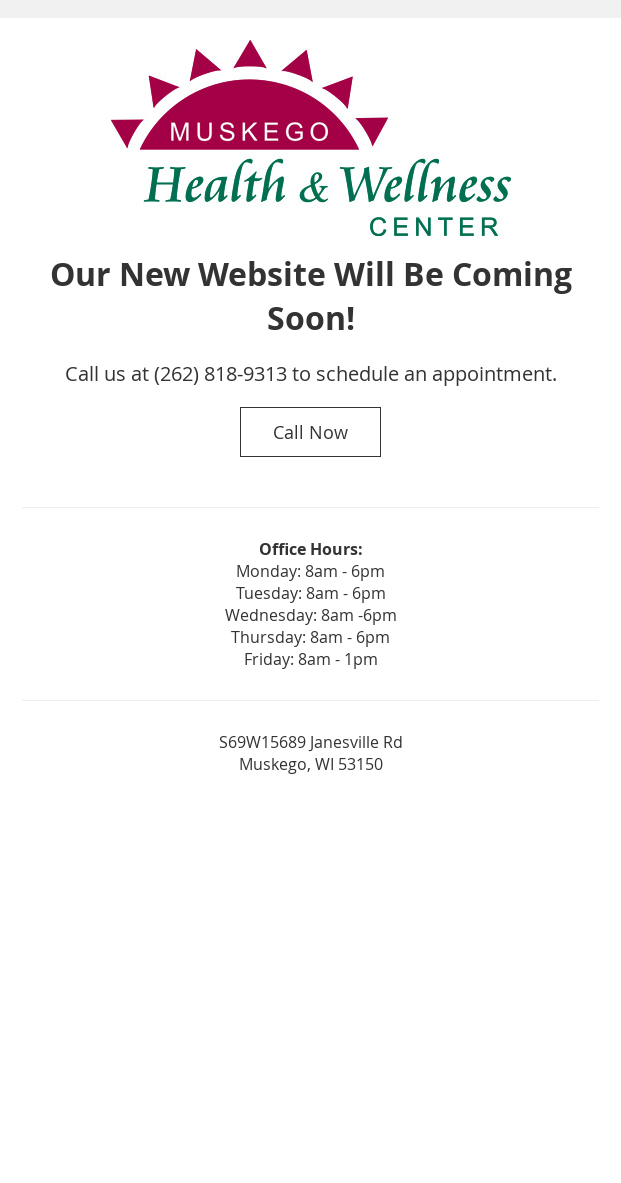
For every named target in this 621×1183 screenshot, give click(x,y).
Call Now (310, 432)
